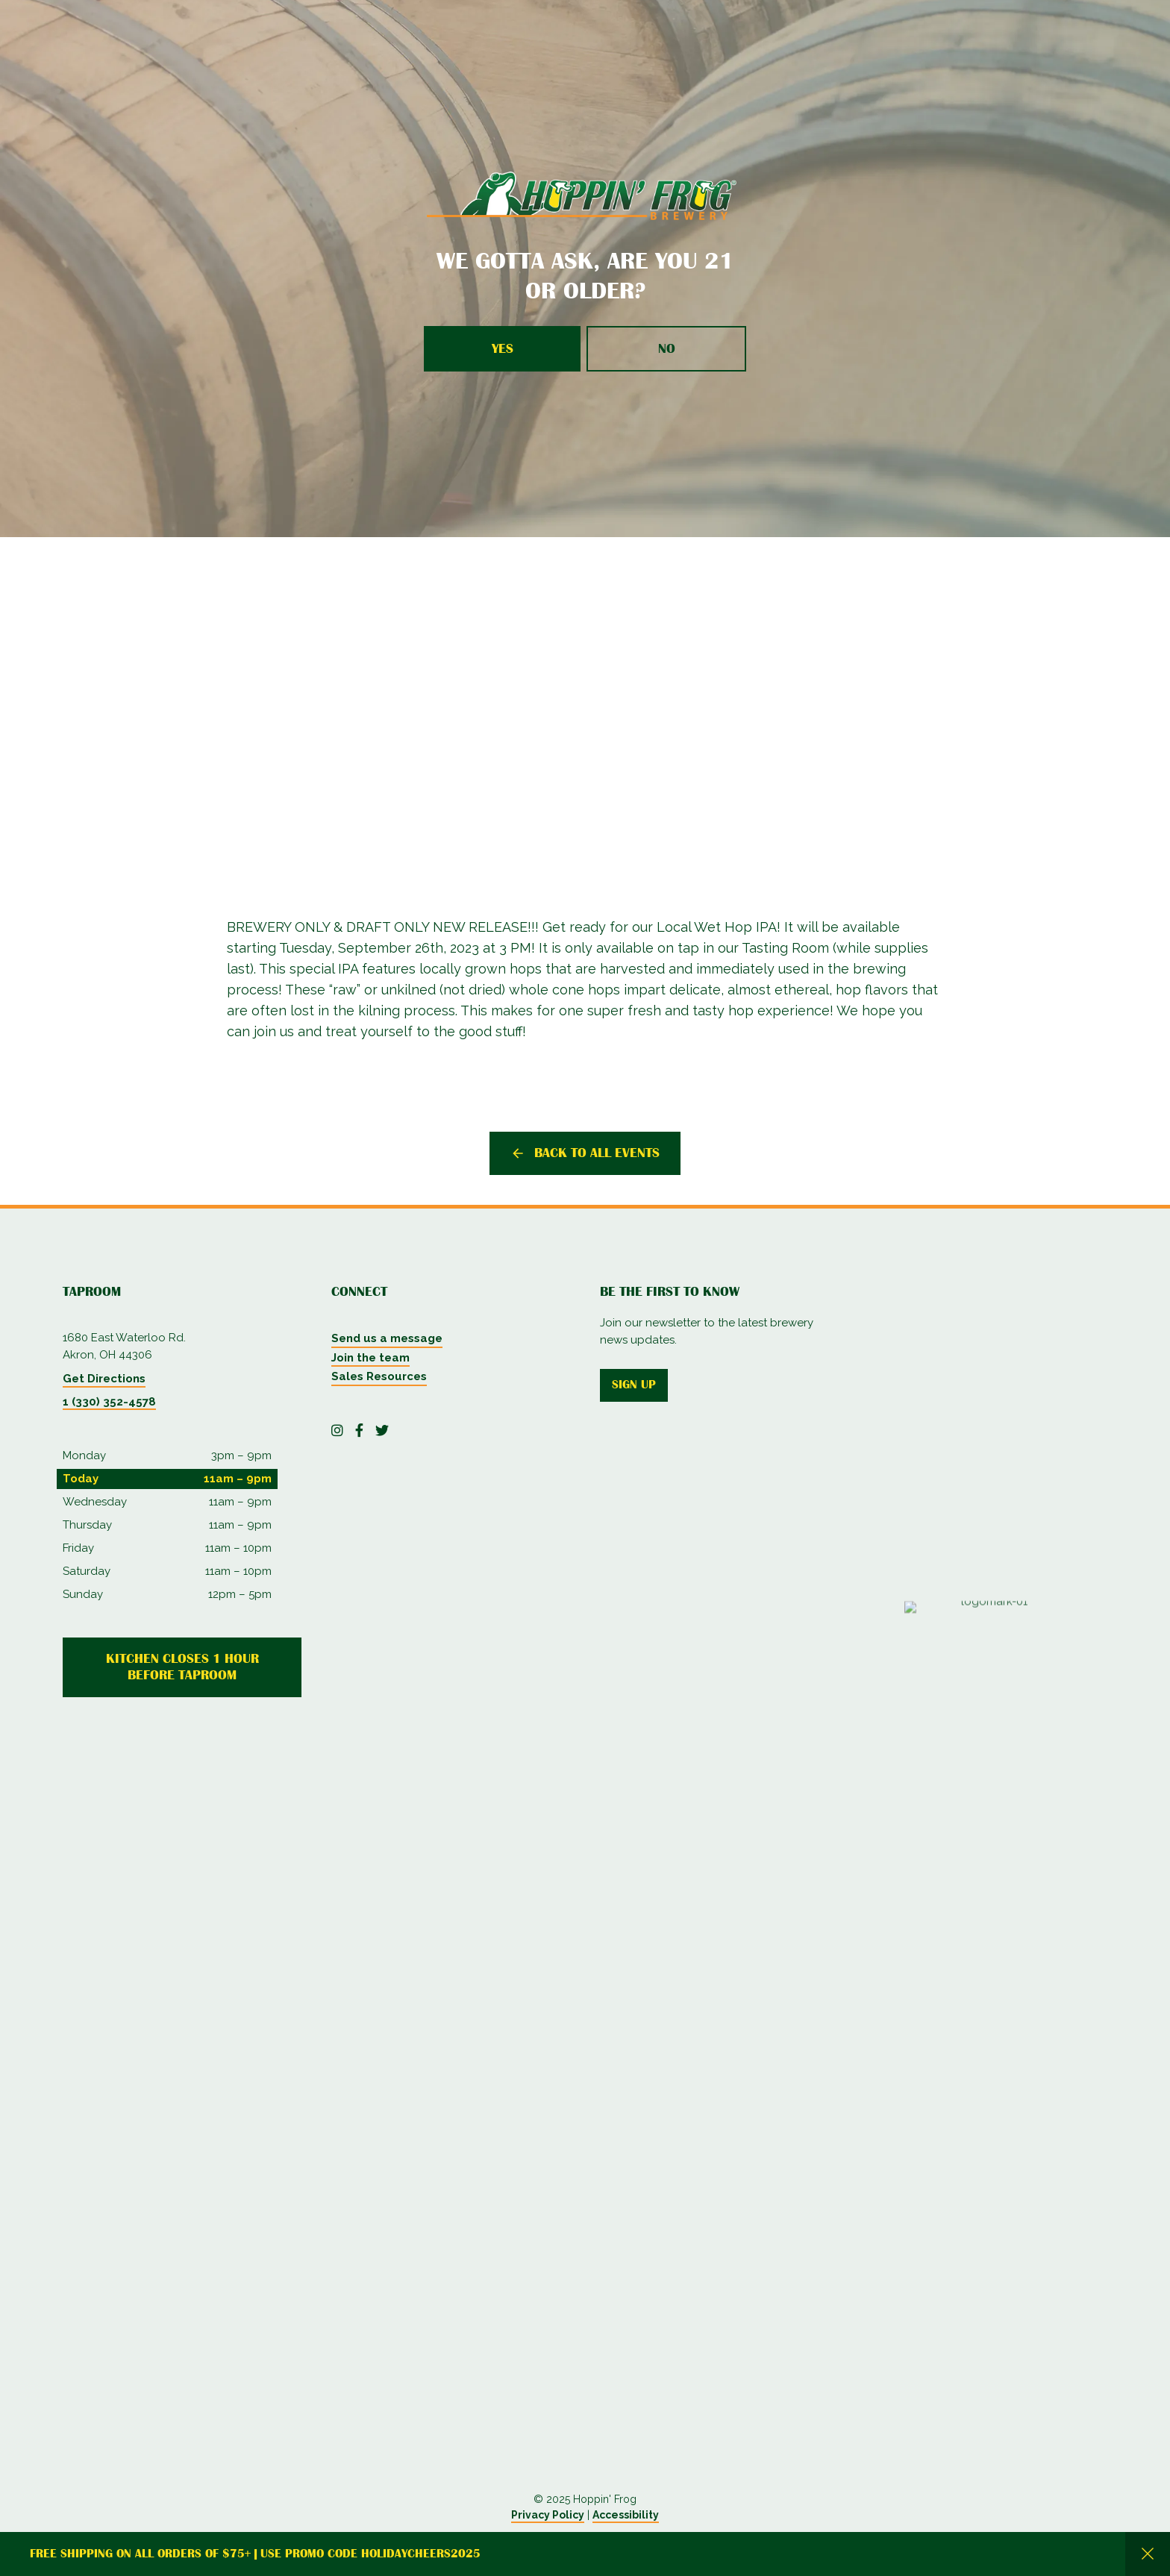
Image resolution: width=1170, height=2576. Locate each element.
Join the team (370, 1357)
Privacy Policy (547, 2515)
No (666, 348)
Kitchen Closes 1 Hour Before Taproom (182, 1667)
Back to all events (597, 1152)
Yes (502, 348)
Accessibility (625, 2515)
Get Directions (104, 1378)
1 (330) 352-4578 (109, 1401)
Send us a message (386, 1338)
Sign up (634, 1385)
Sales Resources (379, 1376)
